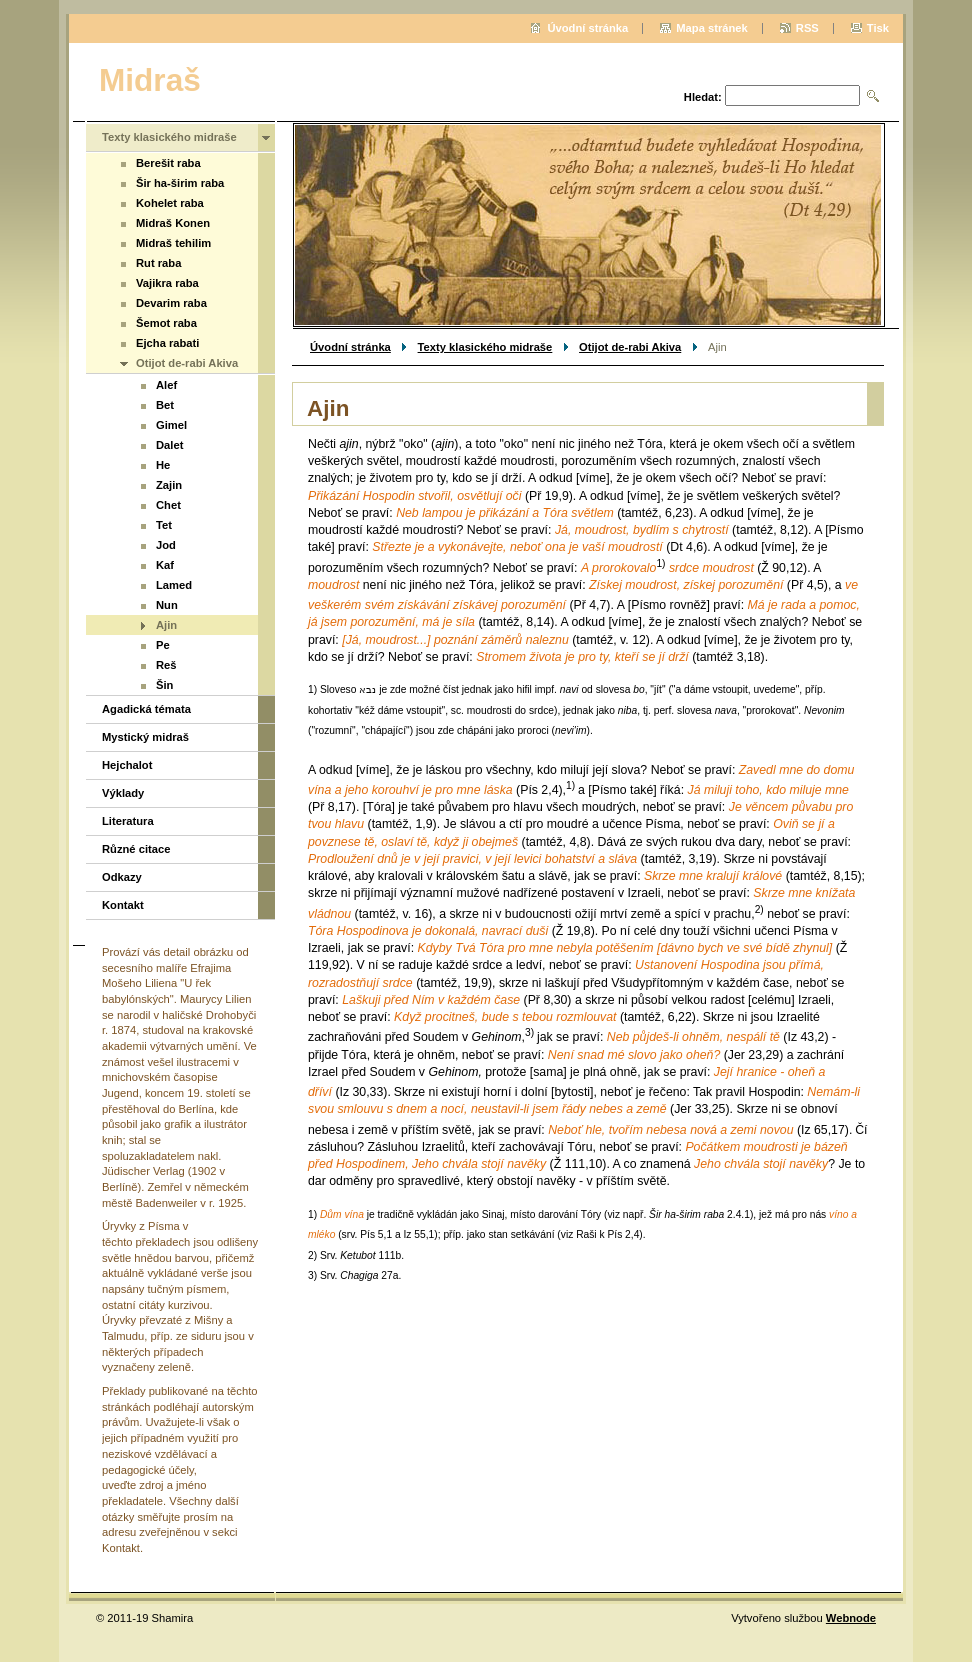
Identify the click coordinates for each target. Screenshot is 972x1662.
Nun (167, 605)
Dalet (169, 445)
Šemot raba (166, 323)
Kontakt (123, 905)
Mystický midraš (145, 737)
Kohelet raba (170, 203)
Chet (168, 505)
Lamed (174, 585)
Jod (166, 545)
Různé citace (136, 849)
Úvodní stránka (350, 347)
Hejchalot (127, 765)
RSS (807, 28)
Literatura (128, 821)
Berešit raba (168, 163)
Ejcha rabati (167, 343)
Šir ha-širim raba (180, 183)
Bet (165, 405)
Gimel (171, 425)
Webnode (851, 1618)
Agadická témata (146, 709)
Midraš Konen (173, 223)
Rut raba (158, 263)
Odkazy (122, 877)
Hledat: (703, 97)
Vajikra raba (167, 283)
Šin (164, 685)
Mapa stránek (712, 28)
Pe (163, 645)
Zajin (169, 485)
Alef (166, 385)
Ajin (166, 625)
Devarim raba (171, 303)
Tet (164, 525)
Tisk (878, 28)
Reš (166, 665)
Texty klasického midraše (485, 347)
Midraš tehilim (173, 243)
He (163, 465)
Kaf (165, 565)
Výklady (123, 793)
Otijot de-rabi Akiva (630, 347)
